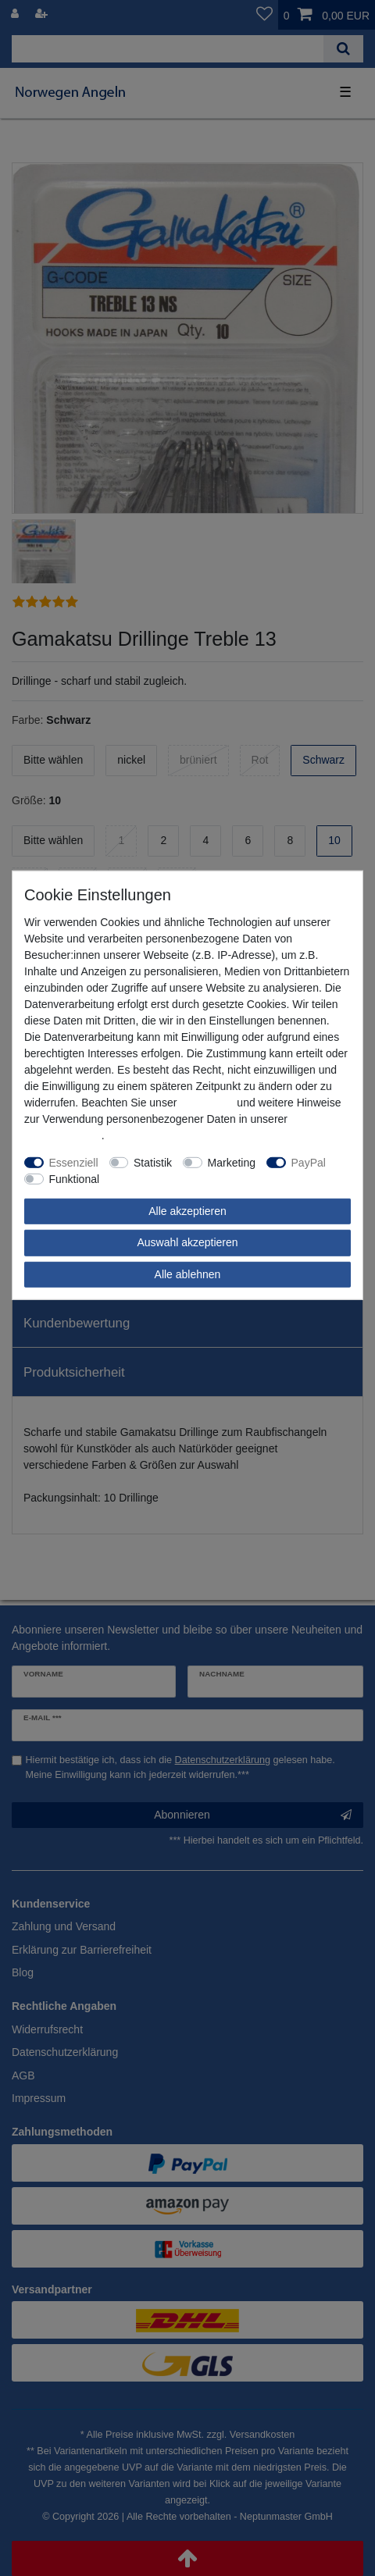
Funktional (74, 1178)
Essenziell (73, 1162)
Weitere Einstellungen (163, 1178)
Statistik (153, 1162)
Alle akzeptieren (187, 1210)
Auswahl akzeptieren (187, 1242)
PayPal (308, 1162)
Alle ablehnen (188, 1273)
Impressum (207, 1102)
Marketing (231, 1162)
